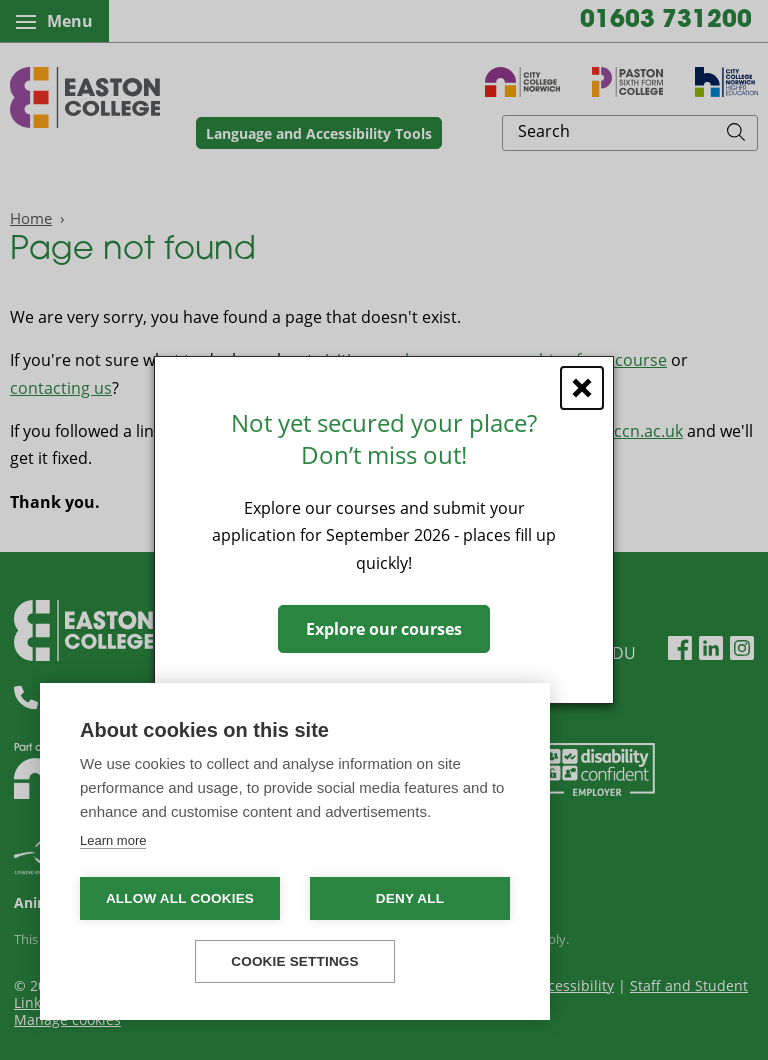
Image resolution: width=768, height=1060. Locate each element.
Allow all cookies (180, 898)
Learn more (113, 840)
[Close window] (582, 388)
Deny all (410, 898)
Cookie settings (295, 961)
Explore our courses (384, 629)
